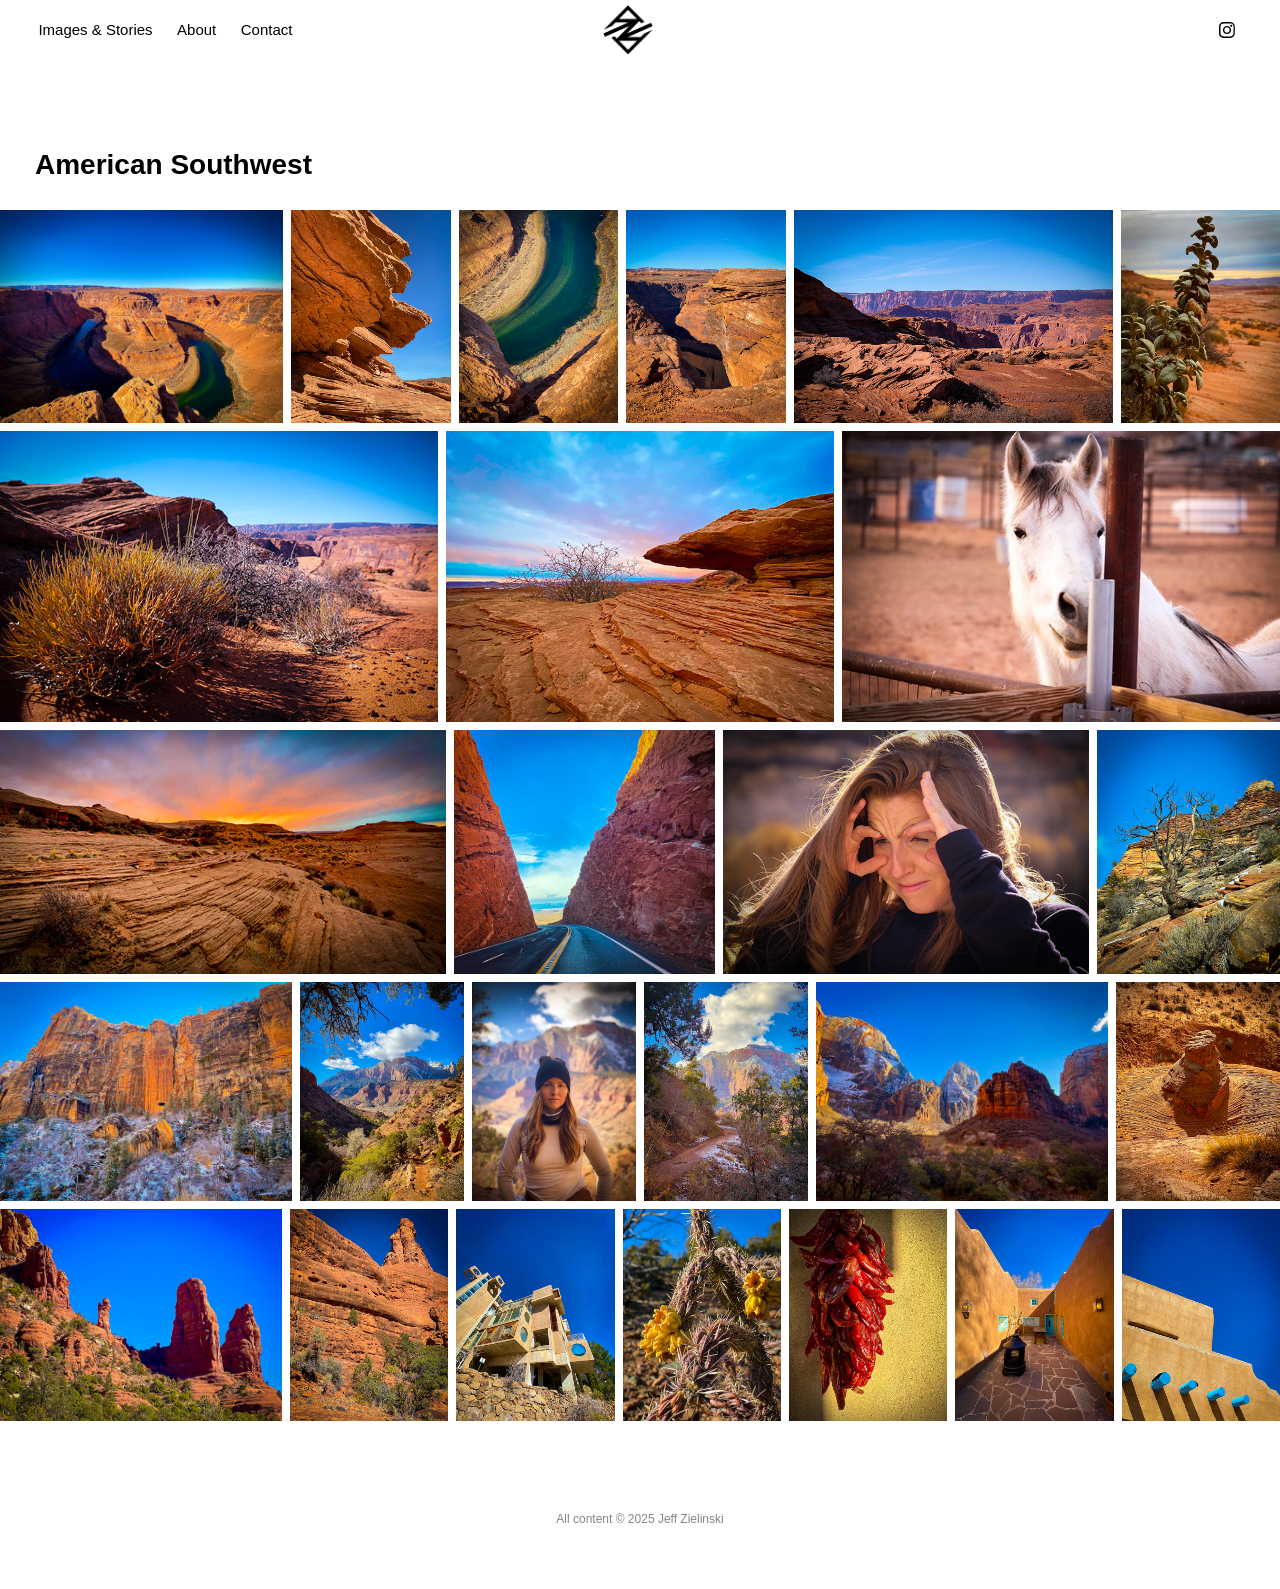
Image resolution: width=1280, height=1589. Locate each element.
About (196, 29)
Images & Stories (95, 29)
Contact (267, 29)
